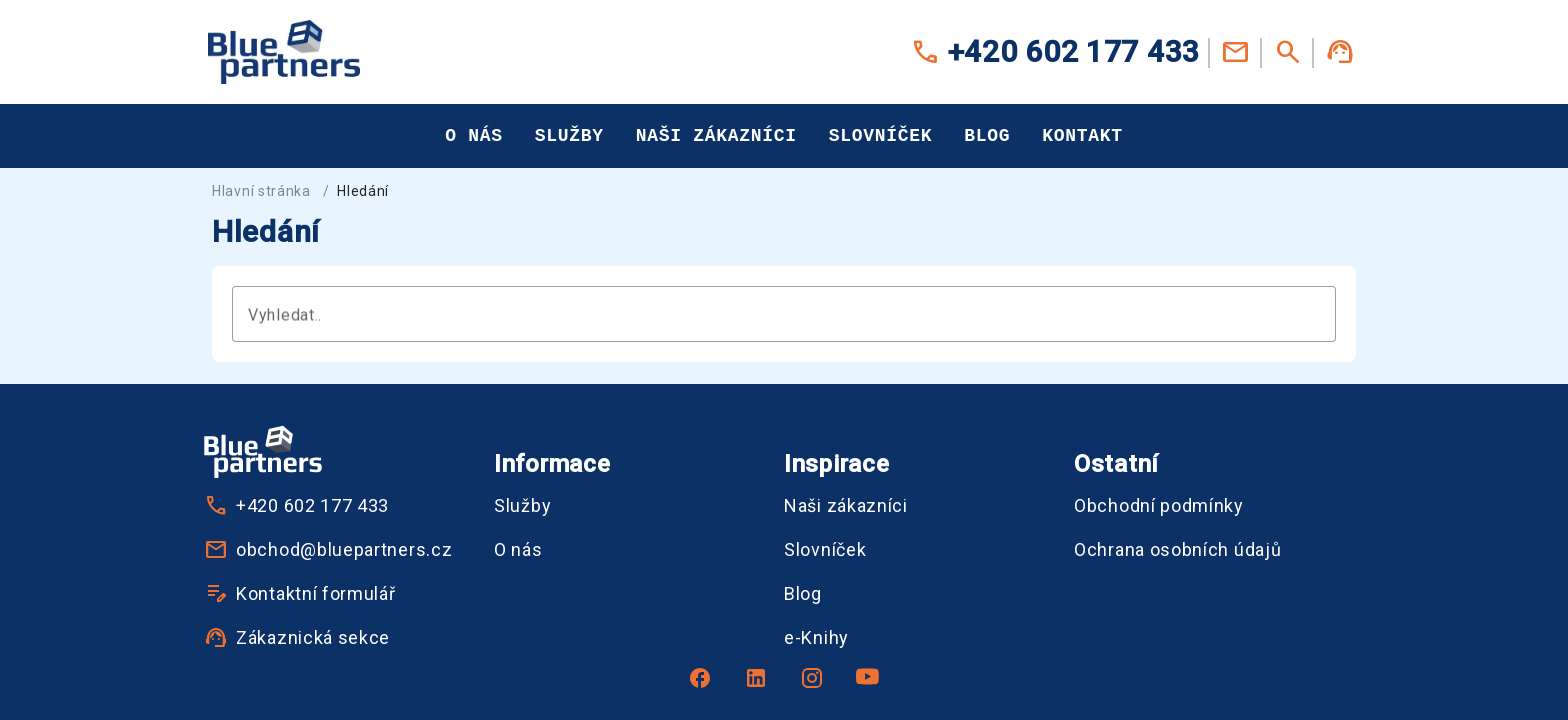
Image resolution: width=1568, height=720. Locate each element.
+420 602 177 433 (1055, 52)
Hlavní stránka (261, 191)
